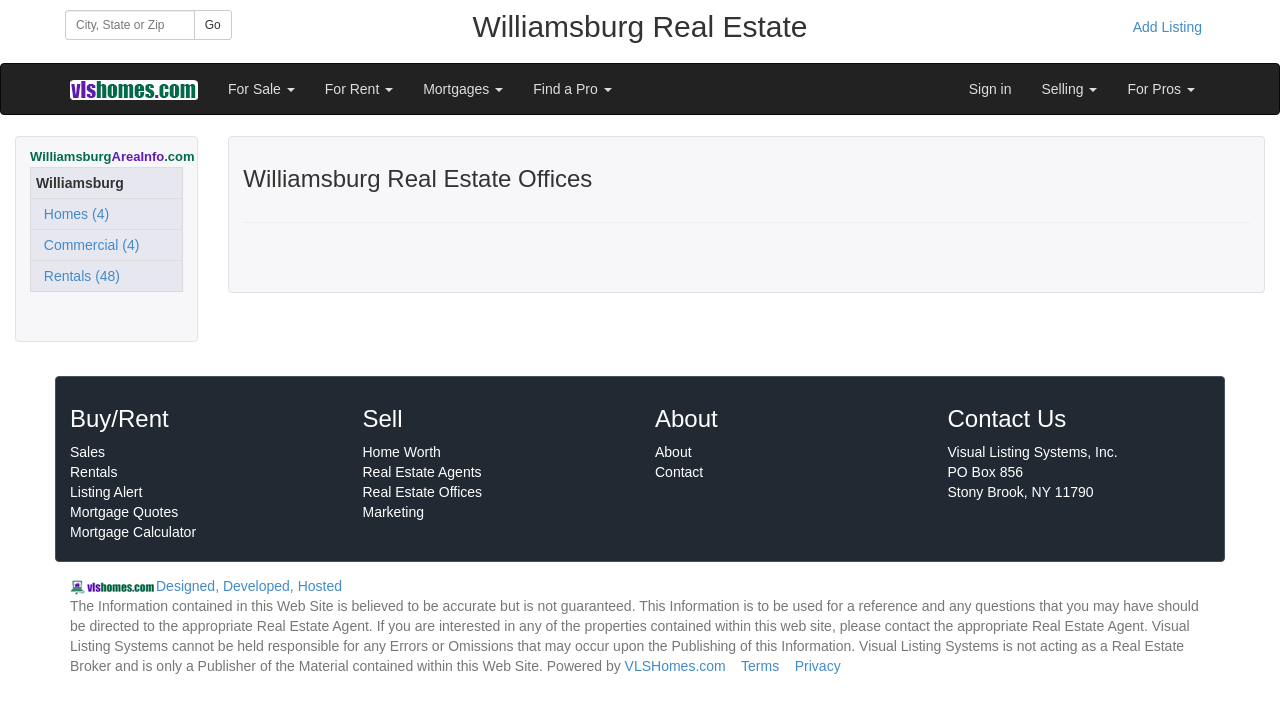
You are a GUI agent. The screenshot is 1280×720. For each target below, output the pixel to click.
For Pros (1161, 89)
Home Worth (402, 452)
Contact (679, 472)
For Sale (261, 89)
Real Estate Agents (422, 472)
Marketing (393, 512)
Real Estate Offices (423, 492)
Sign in (990, 89)
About (673, 452)
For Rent (359, 89)
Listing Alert (106, 492)
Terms (760, 666)
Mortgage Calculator (133, 532)
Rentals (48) (78, 276)
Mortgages (463, 89)
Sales (87, 452)
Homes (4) (72, 214)
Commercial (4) (87, 245)
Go (213, 25)
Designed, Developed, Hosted (249, 586)
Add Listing (1167, 27)
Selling (1070, 89)
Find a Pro (572, 89)
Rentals (93, 472)
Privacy (818, 666)
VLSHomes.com (675, 666)
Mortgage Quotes (124, 512)
